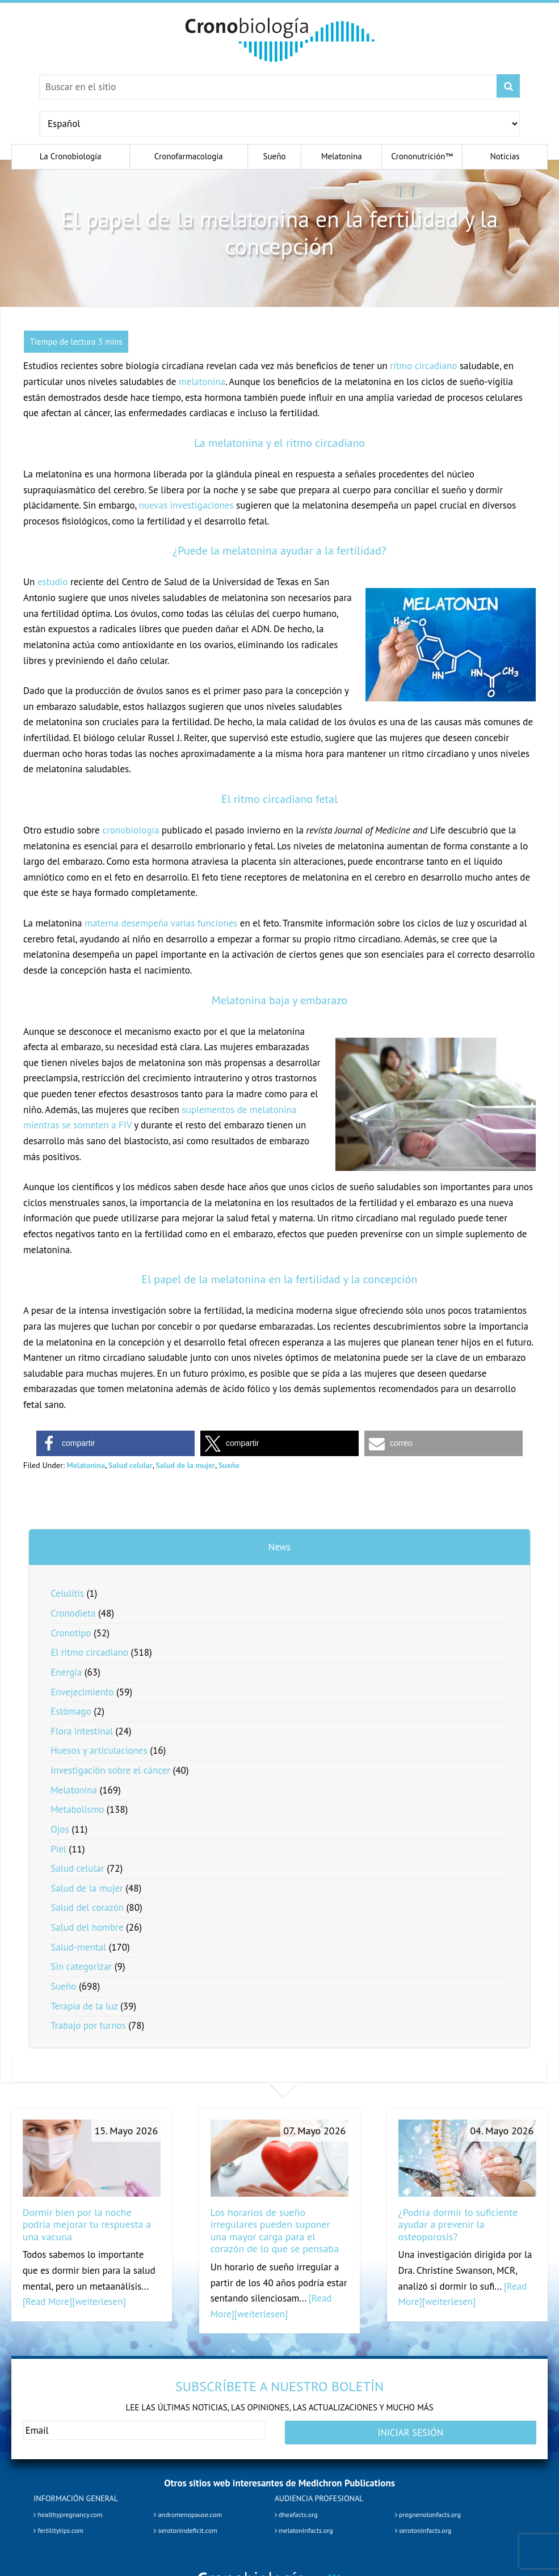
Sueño (228, 1465)
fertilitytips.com (58, 2526)
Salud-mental (78, 1947)
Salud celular (130, 1465)
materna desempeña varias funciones (161, 923)
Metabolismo (77, 1809)
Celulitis (67, 1593)
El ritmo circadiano (89, 1652)
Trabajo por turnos (88, 2025)
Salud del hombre (87, 1927)
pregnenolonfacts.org (428, 2511)
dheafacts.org (296, 2511)
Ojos (60, 1829)
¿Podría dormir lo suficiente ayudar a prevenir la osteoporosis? (458, 2224)
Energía (66, 1672)
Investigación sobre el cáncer (110, 1770)
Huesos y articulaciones (99, 1750)
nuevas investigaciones (186, 505)
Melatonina (85, 1465)
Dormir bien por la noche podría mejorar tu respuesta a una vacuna (87, 2224)
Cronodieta (73, 1613)
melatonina (202, 381)
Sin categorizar (81, 1966)
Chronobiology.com (279, 39)
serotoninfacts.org (423, 2526)
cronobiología (130, 830)
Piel (58, 1849)
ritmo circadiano (423, 365)
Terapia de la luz (84, 2006)
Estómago (71, 1711)
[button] (115, 1443)
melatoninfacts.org (304, 2526)
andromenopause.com (187, 2511)
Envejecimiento (82, 1692)
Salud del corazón (87, 1907)
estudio (52, 582)
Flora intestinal (82, 1731)
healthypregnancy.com (67, 2511)
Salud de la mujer (185, 1465)
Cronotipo (71, 1633)
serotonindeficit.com (185, 2526)
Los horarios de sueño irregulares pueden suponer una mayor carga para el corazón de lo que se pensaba (275, 2231)
